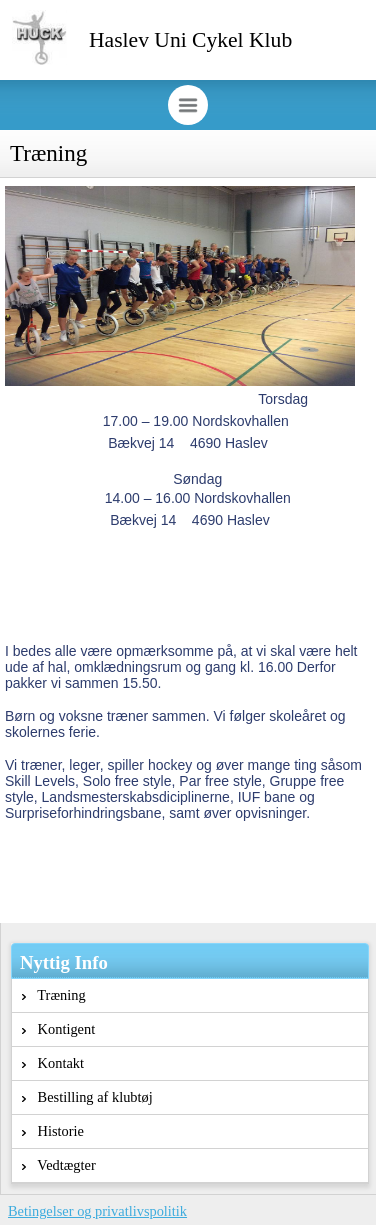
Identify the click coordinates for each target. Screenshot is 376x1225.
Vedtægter (59, 1165)
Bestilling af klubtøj (87, 1097)
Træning (54, 995)
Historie (53, 1131)
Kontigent (58, 1029)
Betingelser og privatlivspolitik (97, 1211)
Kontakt (53, 1063)
